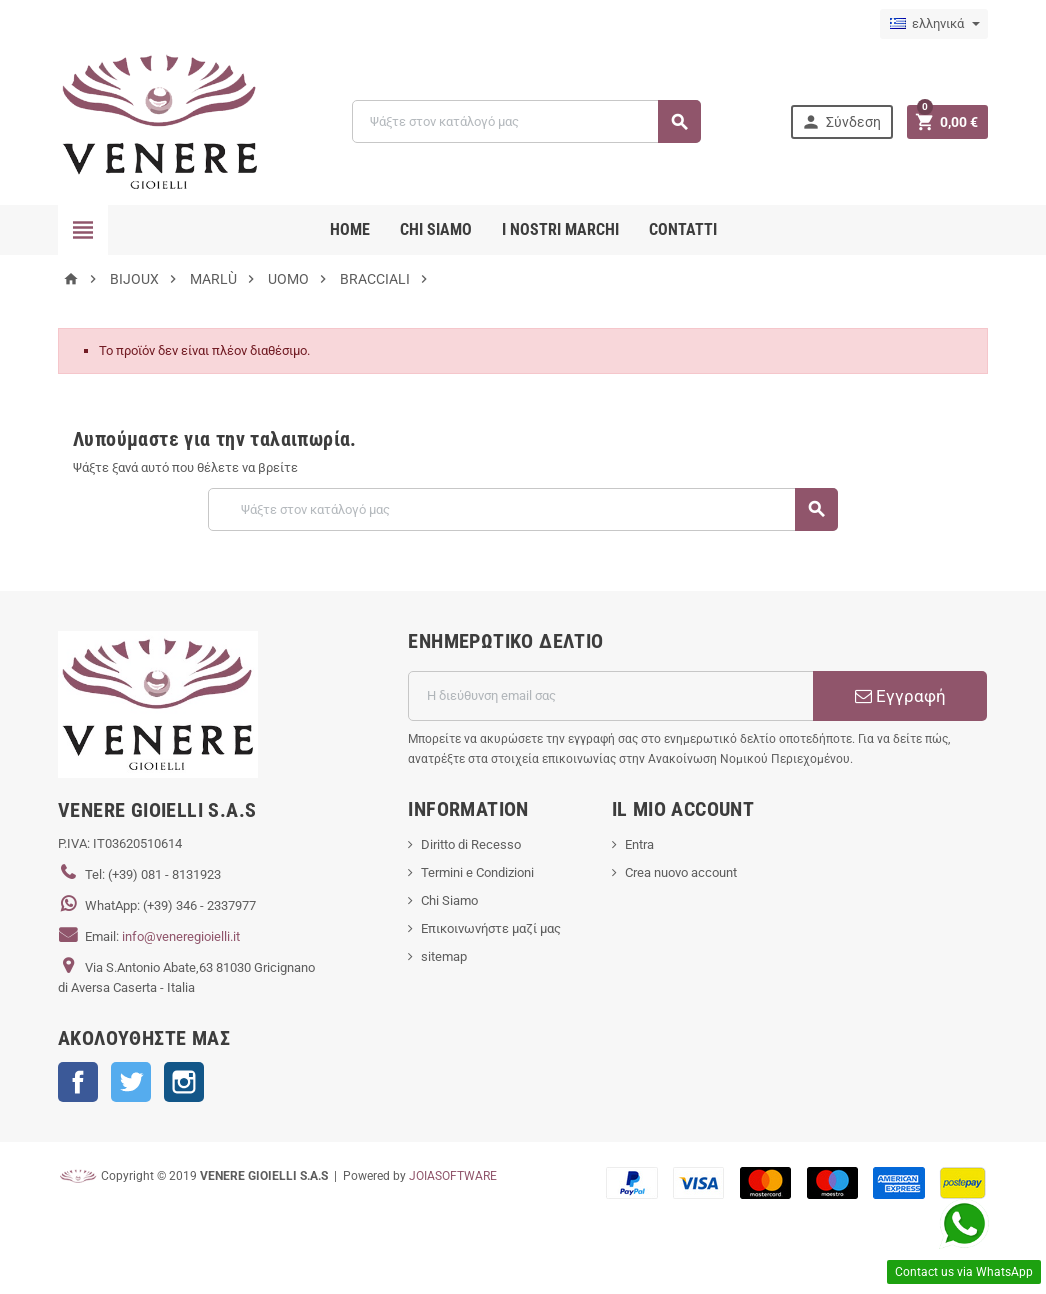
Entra (639, 844)
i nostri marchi (560, 229)
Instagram (184, 1082)
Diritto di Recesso (471, 844)
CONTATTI (683, 229)
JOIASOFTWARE (453, 1176)
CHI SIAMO (436, 229)
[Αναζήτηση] (526, 121)
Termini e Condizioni (477, 872)
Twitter (131, 1082)
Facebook (78, 1082)
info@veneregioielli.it (181, 936)
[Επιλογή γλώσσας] (934, 24)
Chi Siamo (449, 900)
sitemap (444, 956)
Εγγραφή (900, 696)
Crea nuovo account (681, 872)
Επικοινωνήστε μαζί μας (491, 928)
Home (350, 229)
